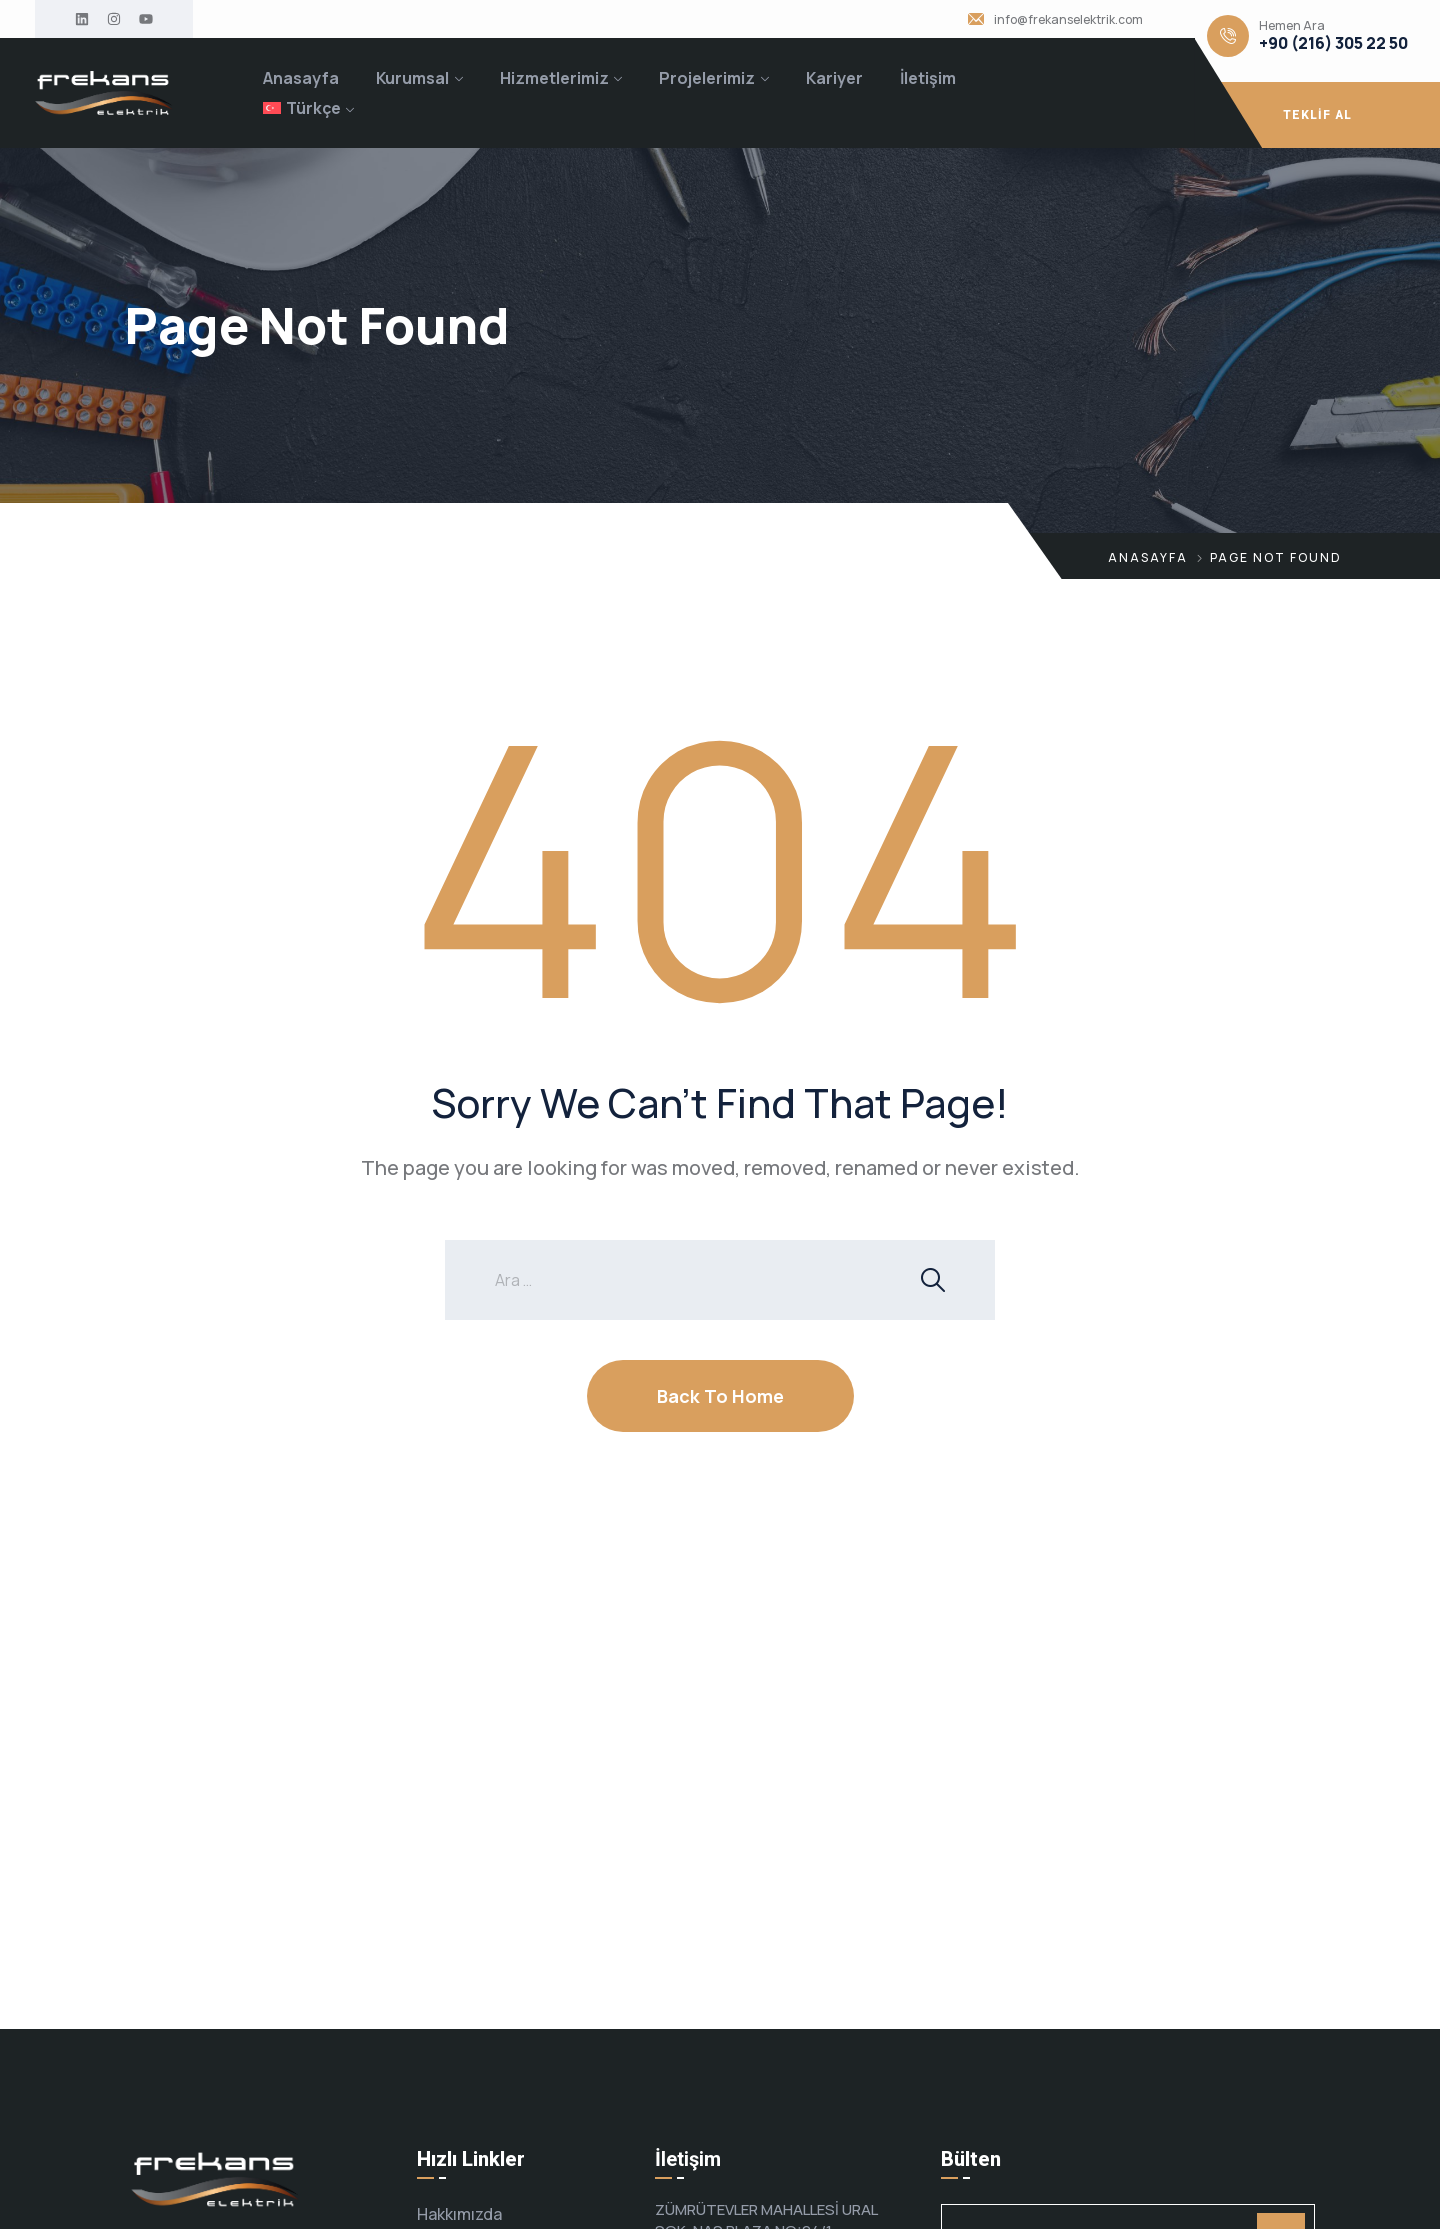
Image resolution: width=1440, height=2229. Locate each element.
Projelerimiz (707, 78)
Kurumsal (412, 78)
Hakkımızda (459, 2214)
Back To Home (720, 1396)
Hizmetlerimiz (554, 78)
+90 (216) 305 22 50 (1333, 43)
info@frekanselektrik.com (1068, 20)
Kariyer (834, 78)
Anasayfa (301, 78)
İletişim (928, 78)
